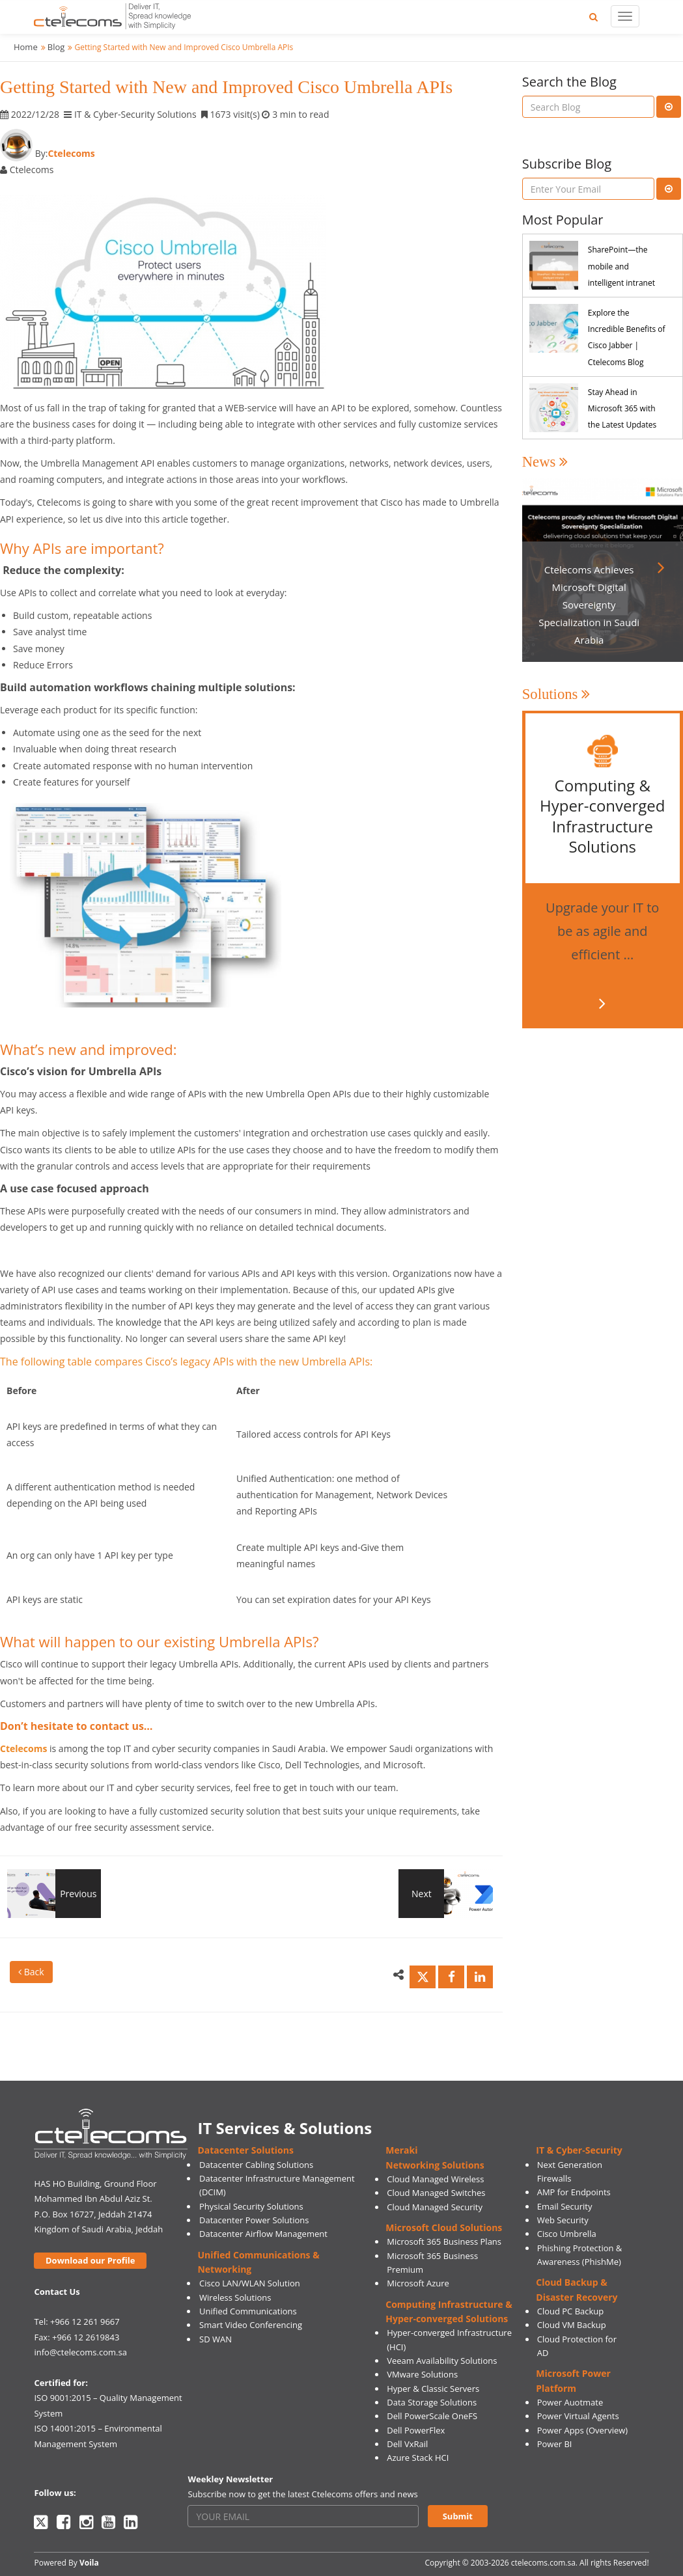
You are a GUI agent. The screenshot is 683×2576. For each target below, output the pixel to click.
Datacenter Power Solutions (254, 2220)
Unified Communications (248, 2311)
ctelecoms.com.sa (543, 2562)
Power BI (554, 2444)
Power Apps (560, 2430)
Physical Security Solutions (251, 2206)
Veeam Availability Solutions (442, 2360)
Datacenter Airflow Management (263, 2234)
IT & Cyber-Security (579, 2150)
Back (31, 1972)
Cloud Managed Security (434, 2207)
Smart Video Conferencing (250, 2325)
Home (26, 47)
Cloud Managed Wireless (435, 2179)
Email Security (564, 2206)
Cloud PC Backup (570, 2311)
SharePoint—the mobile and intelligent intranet (621, 266)
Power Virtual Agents (578, 2416)
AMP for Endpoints (574, 2192)
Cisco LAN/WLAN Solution (249, 2283)
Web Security (563, 2220)
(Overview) (607, 2430)
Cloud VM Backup (571, 2325)
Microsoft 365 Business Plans (444, 2241)
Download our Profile (90, 2260)
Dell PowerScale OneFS (432, 2416)
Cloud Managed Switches (436, 2193)
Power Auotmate (570, 2402)
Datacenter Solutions (245, 2150)
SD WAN (215, 2339)
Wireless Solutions (235, 2297)
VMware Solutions (422, 2374)
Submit (458, 2516)
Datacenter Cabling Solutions (256, 2165)
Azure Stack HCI (418, 2457)
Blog (56, 47)
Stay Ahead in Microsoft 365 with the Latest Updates (622, 408)
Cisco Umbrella (566, 2234)
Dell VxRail (407, 2444)
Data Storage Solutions (432, 2402)
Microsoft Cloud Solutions (443, 2227)
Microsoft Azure (418, 2283)
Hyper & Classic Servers (433, 2388)
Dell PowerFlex (416, 2430)
